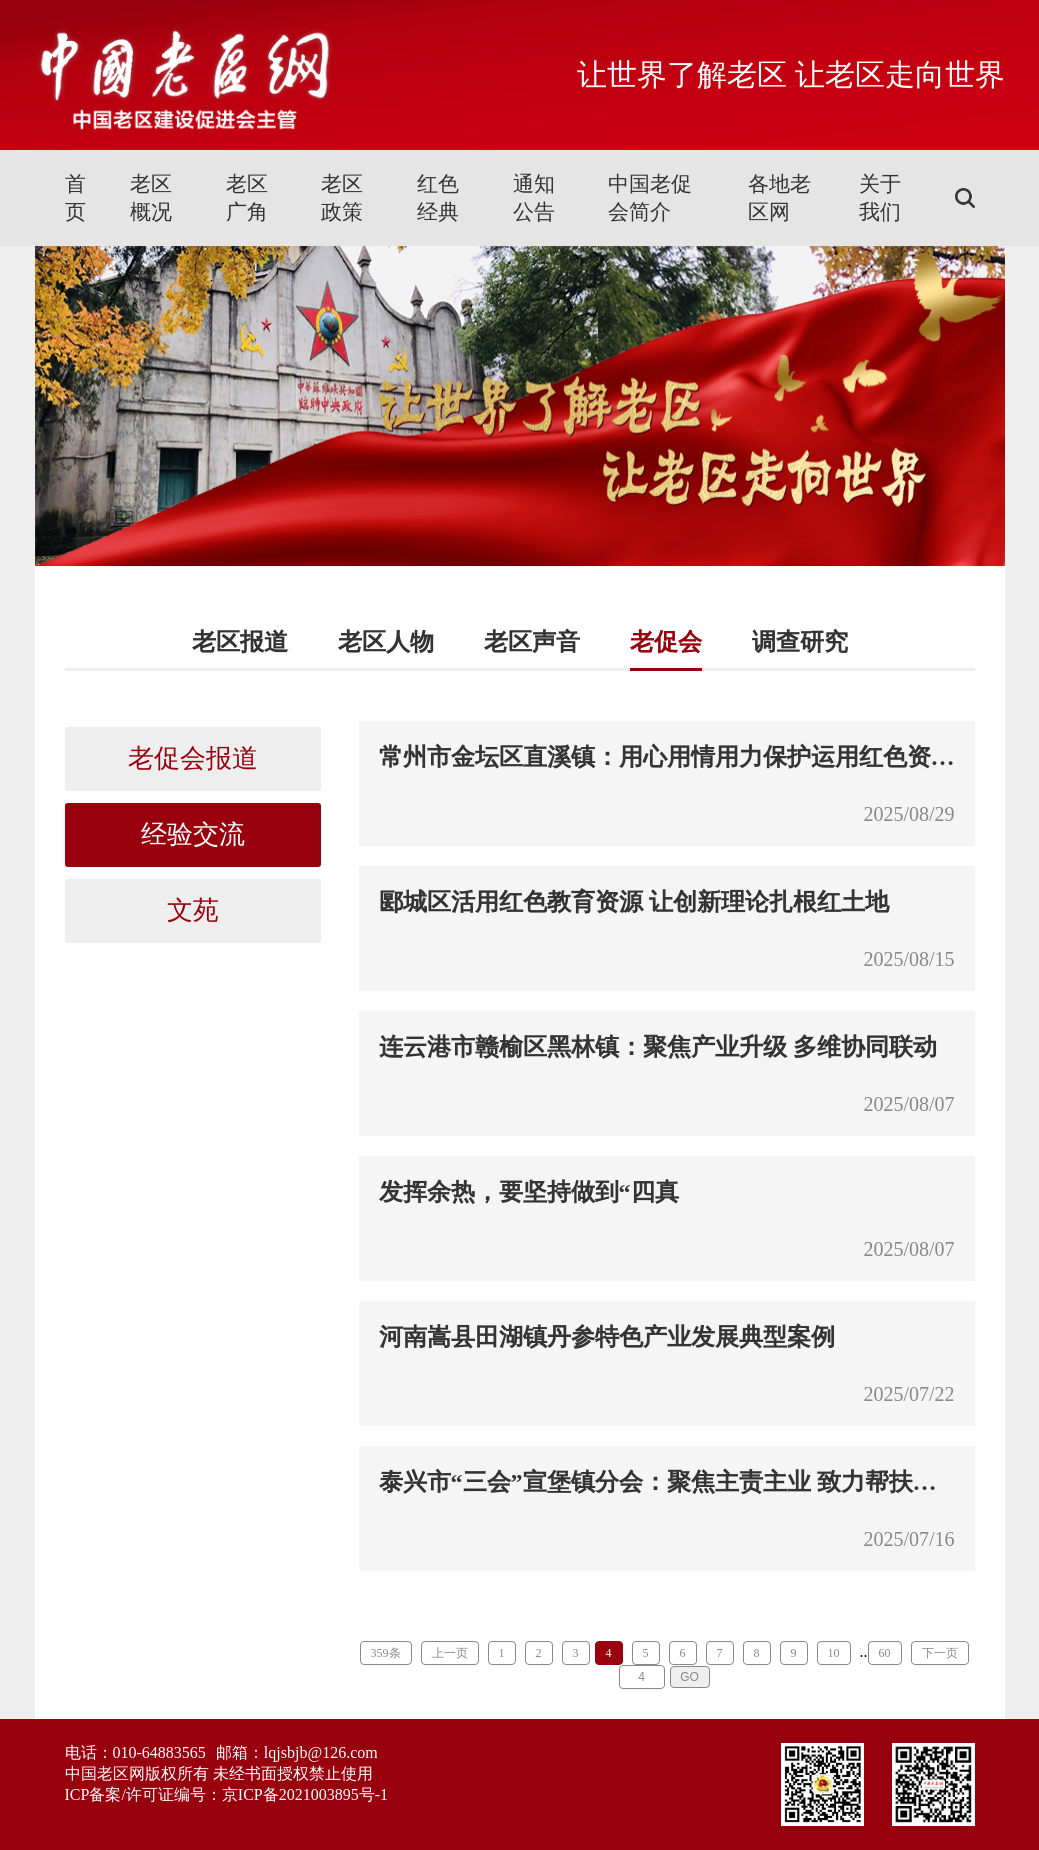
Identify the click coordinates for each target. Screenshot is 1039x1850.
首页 (75, 198)
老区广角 (247, 198)
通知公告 (534, 198)
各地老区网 (779, 198)
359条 (386, 1653)
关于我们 (880, 198)
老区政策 (342, 198)
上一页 (450, 1653)
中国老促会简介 (650, 198)
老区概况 (151, 198)
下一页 (940, 1653)
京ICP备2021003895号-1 (305, 1794)
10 (834, 1653)
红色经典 (438, 198)
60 (885, 1653)
